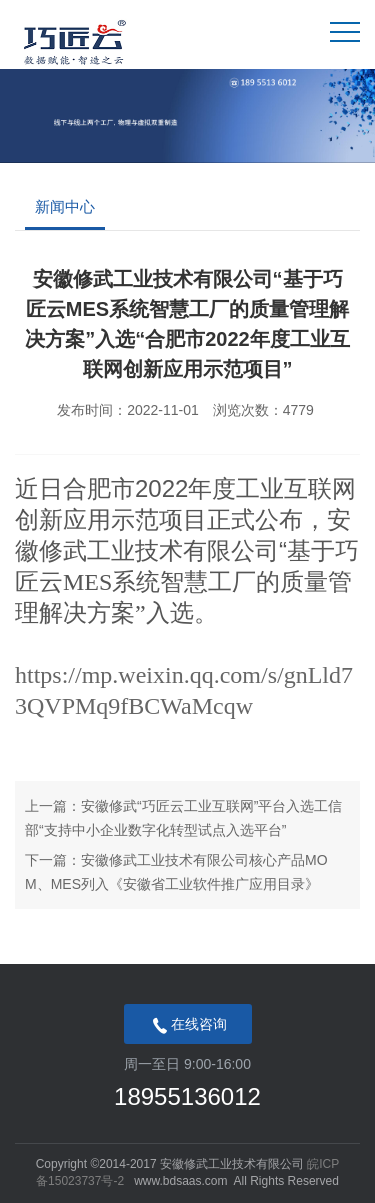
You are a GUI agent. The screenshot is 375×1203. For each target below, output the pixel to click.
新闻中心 (65, 206)
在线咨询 (188, 1026)
